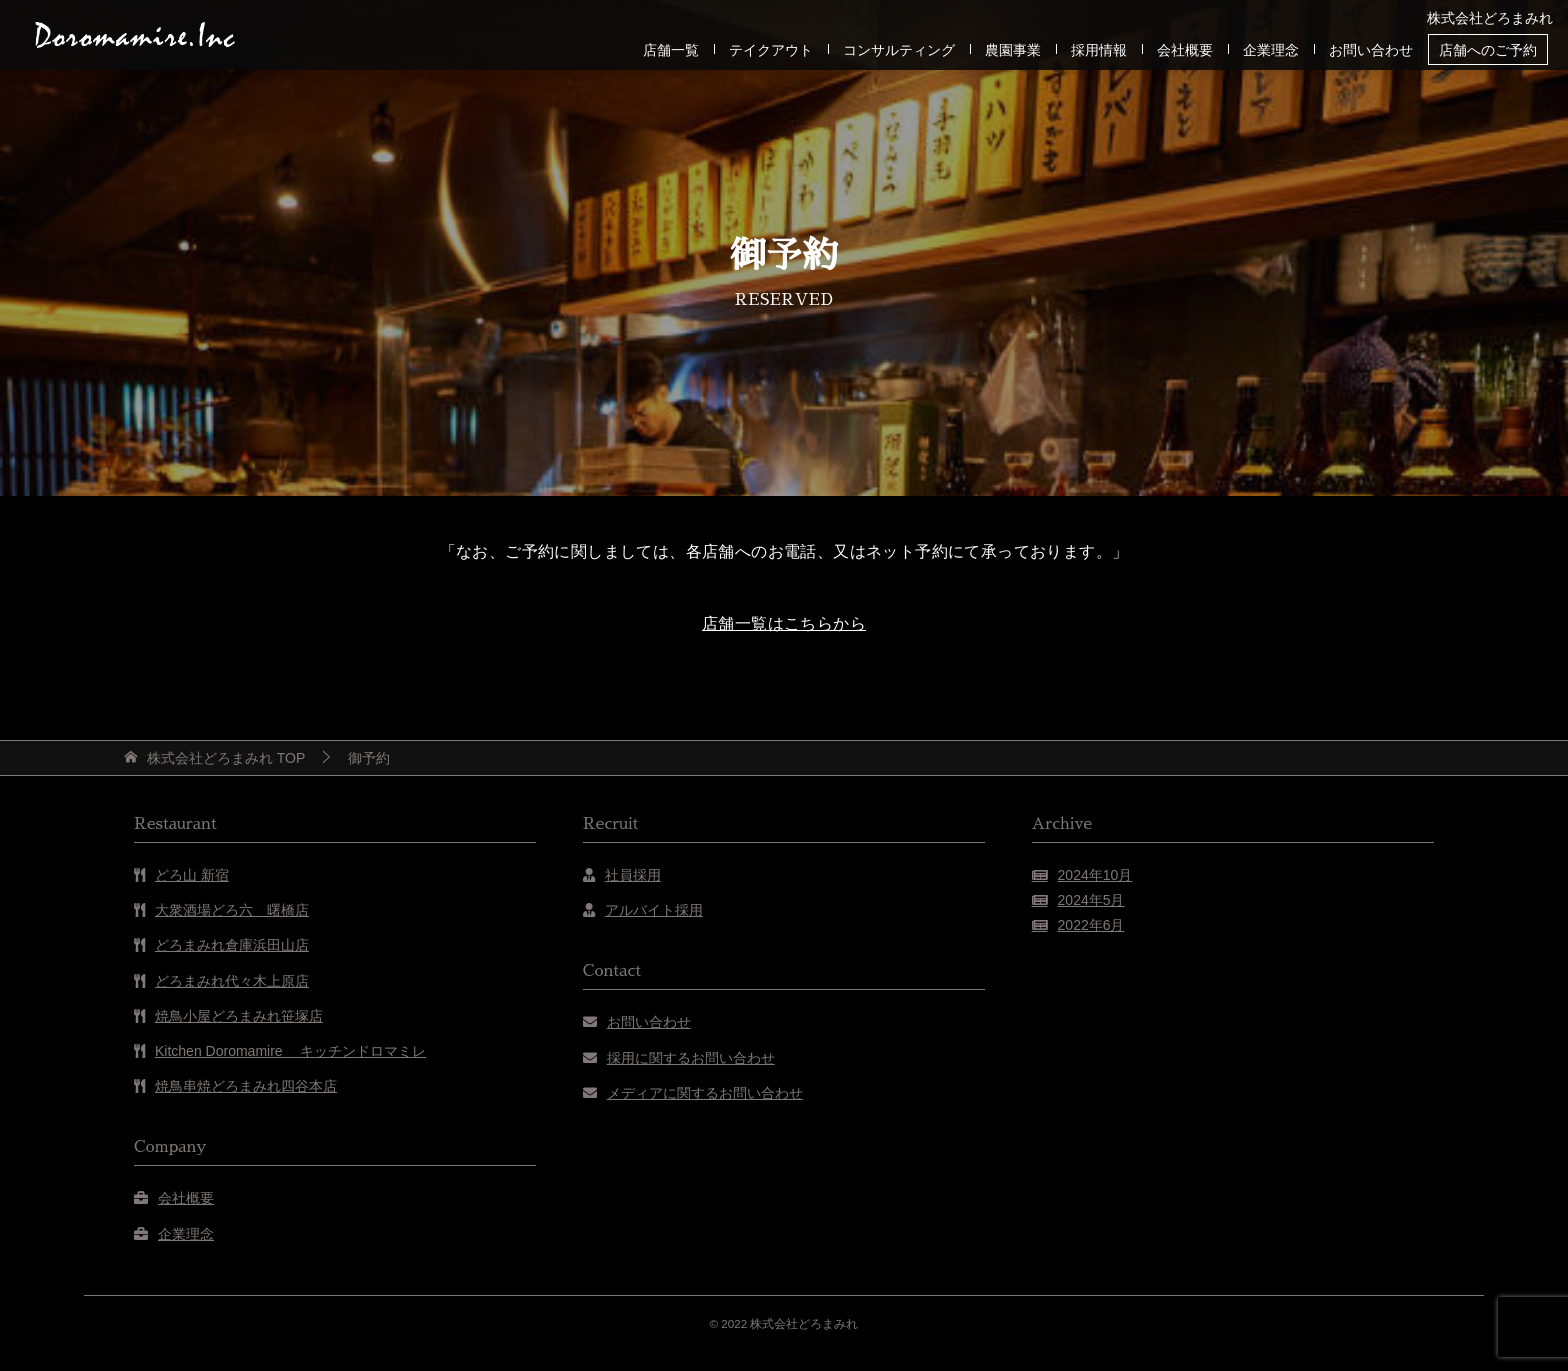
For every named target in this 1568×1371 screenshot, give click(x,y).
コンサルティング (899, 50)
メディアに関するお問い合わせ (705, 1093)
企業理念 (1271, 50)
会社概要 (1185, 50)
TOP (226, 758)
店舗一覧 (671, 50)
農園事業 (1013, 50)
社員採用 (633, 875)
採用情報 (1099, 50)
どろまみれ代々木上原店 (232, 981)
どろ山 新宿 (192, 875)
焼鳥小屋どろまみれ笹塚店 (239, 1016)
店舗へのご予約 (1488, 50)
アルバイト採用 (654, 910)
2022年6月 (1091, 925)
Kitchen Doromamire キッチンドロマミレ (291, 1051)
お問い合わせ (1371, 50)
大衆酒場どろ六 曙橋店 (232, 910)
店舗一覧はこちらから (784, 623)
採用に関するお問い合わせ (691, 1058)
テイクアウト (771, 50)
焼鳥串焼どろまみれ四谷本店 (246, 1086)
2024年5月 (1091, 900)
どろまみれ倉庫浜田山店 (232, 945)
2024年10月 (1095, 875)
